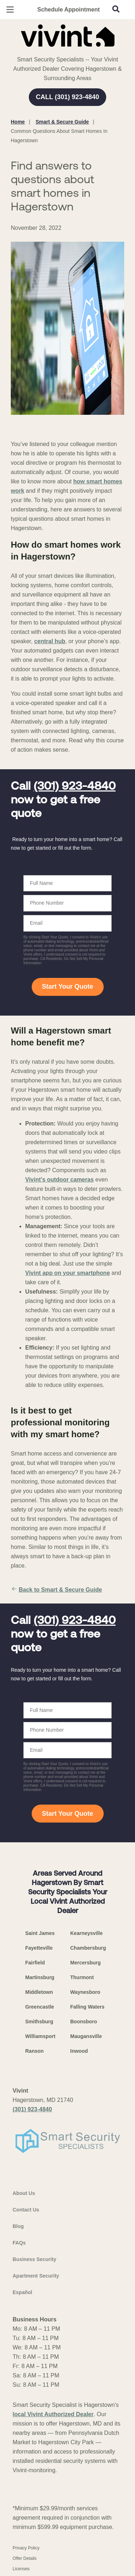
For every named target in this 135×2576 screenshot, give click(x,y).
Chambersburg (88, 1948)
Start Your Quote (67, 986)
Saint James (40, 1933)
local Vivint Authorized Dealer (53, 2414)
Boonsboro (83, 2021)
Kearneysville (86, 1933)
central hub (49, 641)
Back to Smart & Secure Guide (56, 1590)
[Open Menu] (10, 9)
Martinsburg (39, 1977)
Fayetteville (39, 1948)
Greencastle (39, 2007)
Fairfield (35, 1962)
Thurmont (82, 1977)
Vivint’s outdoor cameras (59, 1179)
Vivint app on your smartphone (67, 1273)
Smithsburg (39, 2021)
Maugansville (86, 2036)
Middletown (39, 1992)
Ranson (34, 2051)
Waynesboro (85, 1992)
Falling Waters (87, 2007)
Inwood (79, 2051)
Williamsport (40, 2036)
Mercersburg (85, 1962)
